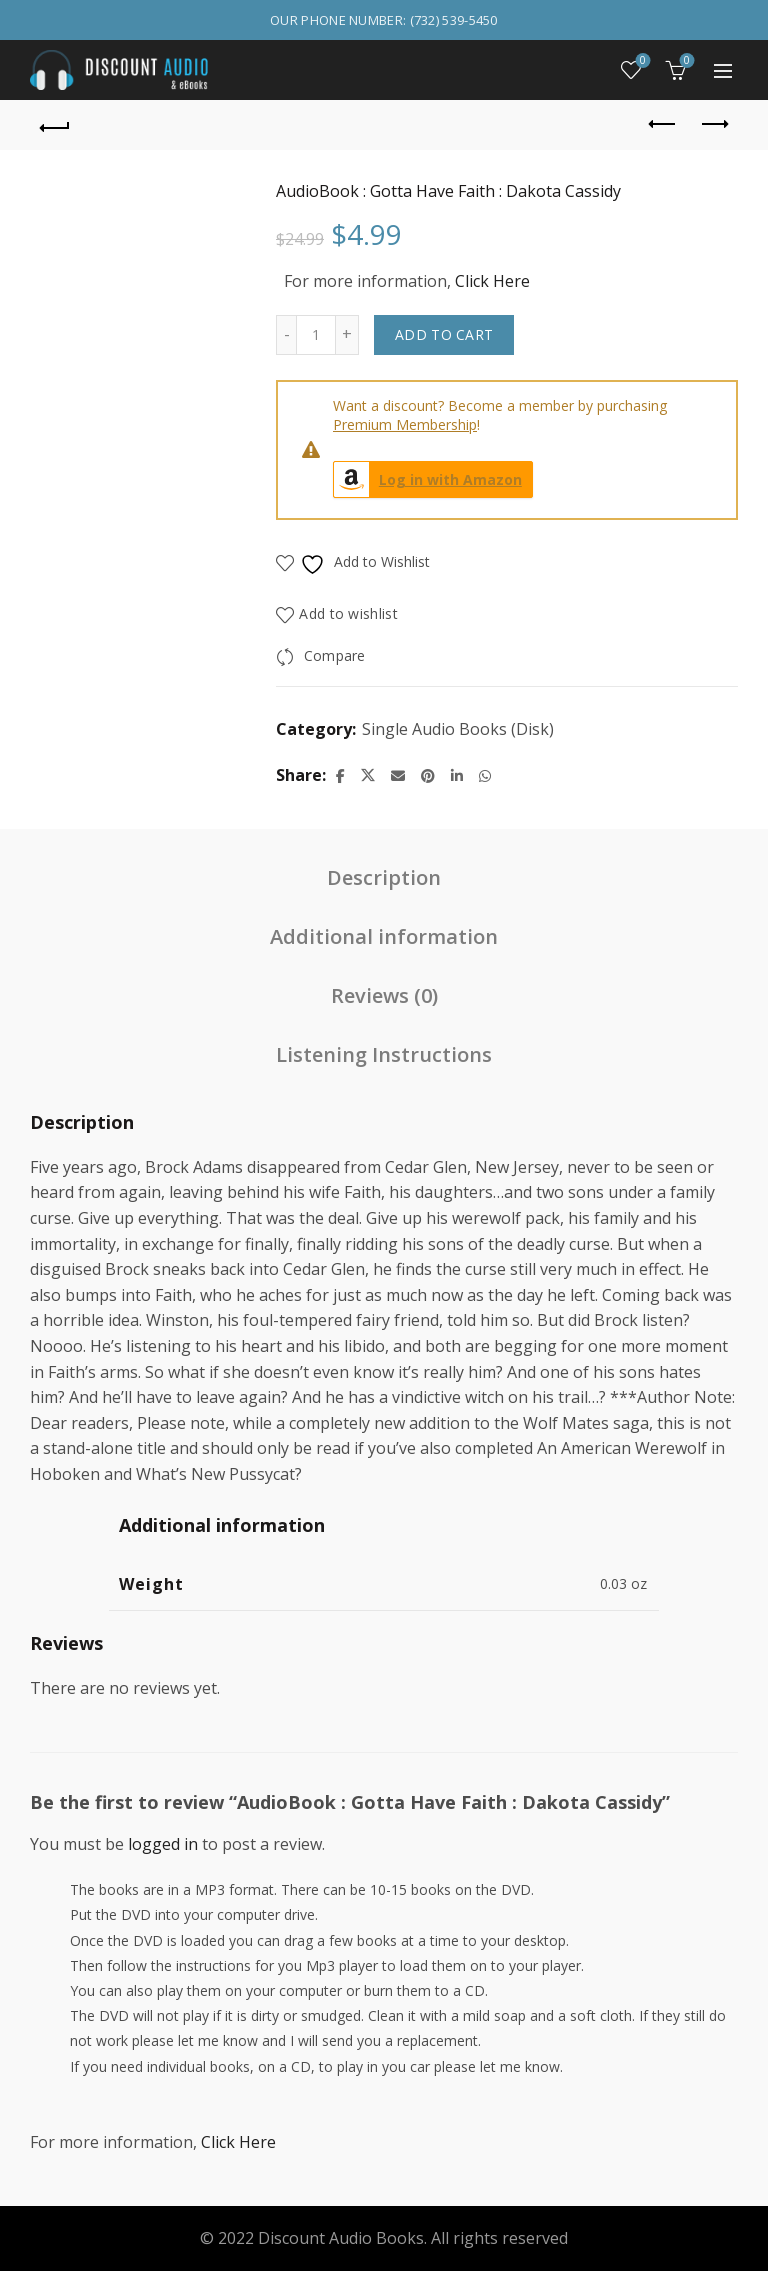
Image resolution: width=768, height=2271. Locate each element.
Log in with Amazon (428, 479)
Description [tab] (384, 877)
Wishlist (641, 61)
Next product (713, 124)
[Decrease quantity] (286, 335)
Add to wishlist (348, 613)
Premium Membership (405, 424)
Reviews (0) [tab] (384, 995)
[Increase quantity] (347, 335)
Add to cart (444, 334)
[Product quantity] (316, 335)
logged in (163, 1844)
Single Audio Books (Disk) (458, 729)
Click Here (492, 281)
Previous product (663, 124)
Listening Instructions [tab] (384, 1054)
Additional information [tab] (384, 936)
